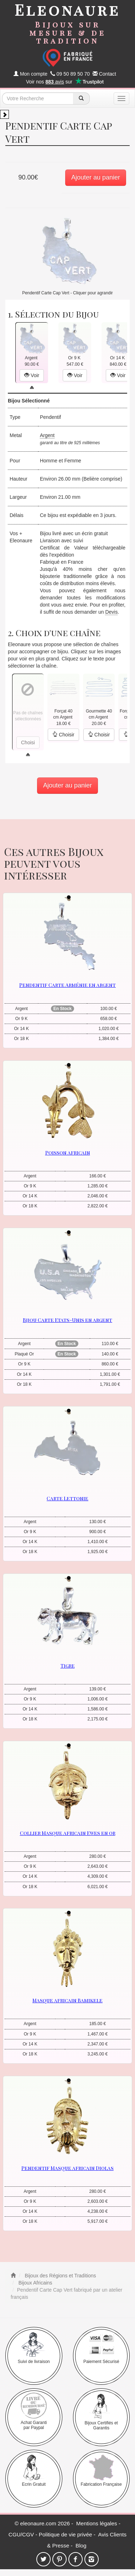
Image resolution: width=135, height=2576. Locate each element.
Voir (31, 375)
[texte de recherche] (37, 98)
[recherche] (81, 98)
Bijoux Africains (34, 2283)
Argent (47, 435)
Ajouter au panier (95, 177)
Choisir (63, 734)
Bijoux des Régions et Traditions (60, 2275)
